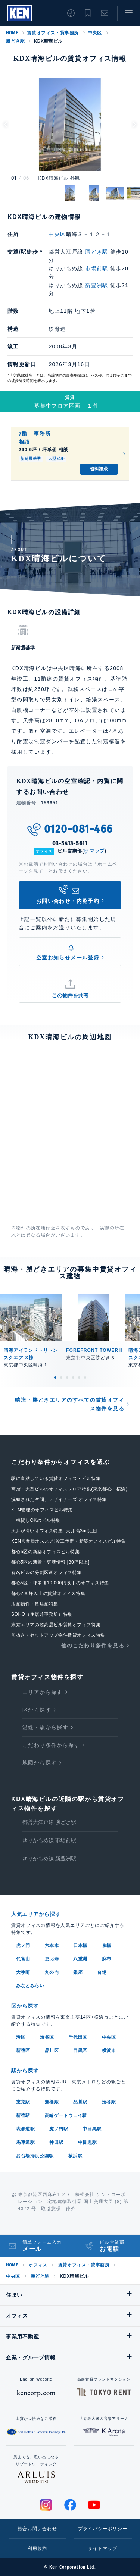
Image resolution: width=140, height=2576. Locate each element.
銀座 (78, 1972)
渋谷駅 (109, 2102)
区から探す (36, 1710)
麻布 (106, 1958)
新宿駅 (23, 2115)
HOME (12, 32)
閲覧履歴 (71, 13)
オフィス (37, 2265)
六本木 (52, 1945)
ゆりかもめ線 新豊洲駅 (49, 1859)
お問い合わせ (104, 13)
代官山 (23, 1958)
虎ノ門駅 (58, 2129)
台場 (101, 1972)
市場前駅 (96, 268)
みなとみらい (30, 1985)
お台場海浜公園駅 (35, 2155)
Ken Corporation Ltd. (19, 13)
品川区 (52, 2050)
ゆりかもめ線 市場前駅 (49, 1840)
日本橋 (80, 1945)
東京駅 (23, 2102)
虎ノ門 (23, 1945)
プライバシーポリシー (102, 2528)
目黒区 (80, 2050)
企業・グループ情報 (30, 2357)
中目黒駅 (92, 2129)
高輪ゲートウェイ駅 (66, 2115)
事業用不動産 (22, 2337)
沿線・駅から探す (45, 1727)
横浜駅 (75, 2155)
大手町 (23, 1972)
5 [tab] (79, 1377)
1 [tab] (55, 1377)
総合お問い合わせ (37, 2528)
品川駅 (80, 2102)
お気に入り (87, 13)
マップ (97, 851)
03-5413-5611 (70, 843)
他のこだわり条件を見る (92, 1646)
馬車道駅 (25, 2142)
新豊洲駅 (96, 285)
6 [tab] (85, 1377)
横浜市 (109, 2050)
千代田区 (78, 2037)
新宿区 (23, 2050)
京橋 (106, 1945)
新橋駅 (52, 2102)
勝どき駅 (15, 41)
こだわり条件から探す (51, 1745)
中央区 (95, 32)
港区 (20, 2037)
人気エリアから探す (35, 1914)
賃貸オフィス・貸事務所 (53, 32)
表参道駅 (25, 2129)
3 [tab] (67, 1377)
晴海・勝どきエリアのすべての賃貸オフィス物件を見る (69, 1404)
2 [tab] (61, 1377)
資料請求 (99, 469)
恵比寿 (52, 1958)
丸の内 (52, 1972)
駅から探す (25, 2071)
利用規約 (37, 2548)
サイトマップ (102, 2548)
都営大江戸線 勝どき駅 (49, 1822)
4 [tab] (73, 1377)
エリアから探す (42, 1692)
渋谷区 (47, 2037)
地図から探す (39, 1763)
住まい (14, 2295)
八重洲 (80, 1958)
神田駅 (56, 2142)
